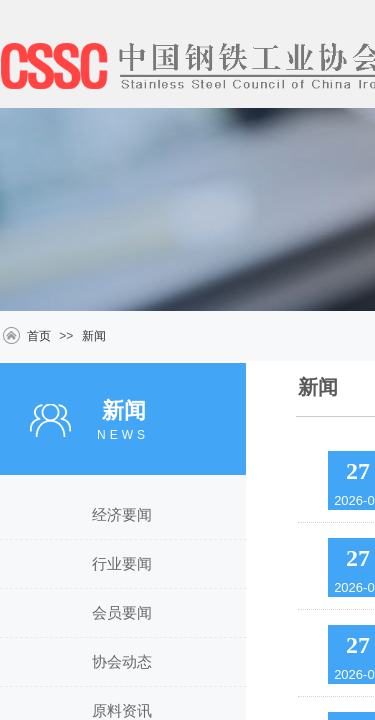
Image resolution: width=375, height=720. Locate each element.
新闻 (94, 336)
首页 (39, 336)
